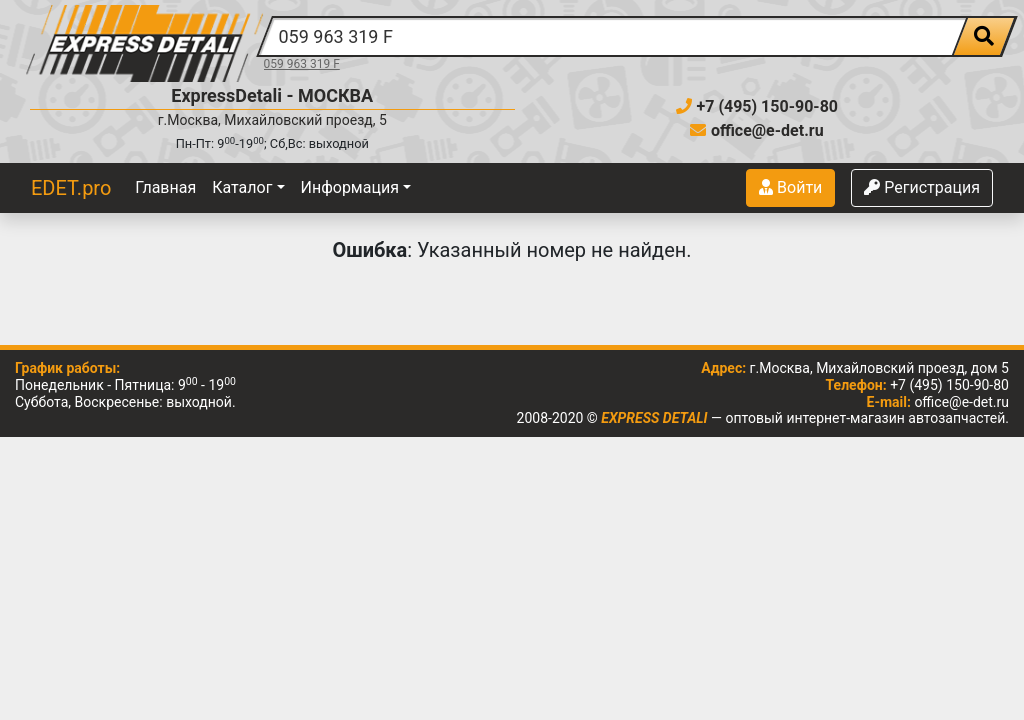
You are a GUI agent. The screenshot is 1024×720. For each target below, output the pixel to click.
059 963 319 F (302, 64)
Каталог (242, 187)
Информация (350, 187)
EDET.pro (71, 188)
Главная (165, 187)
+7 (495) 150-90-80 (757, 106)
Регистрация (922, 187)
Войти (790, 187)
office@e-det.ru (757, 130)
